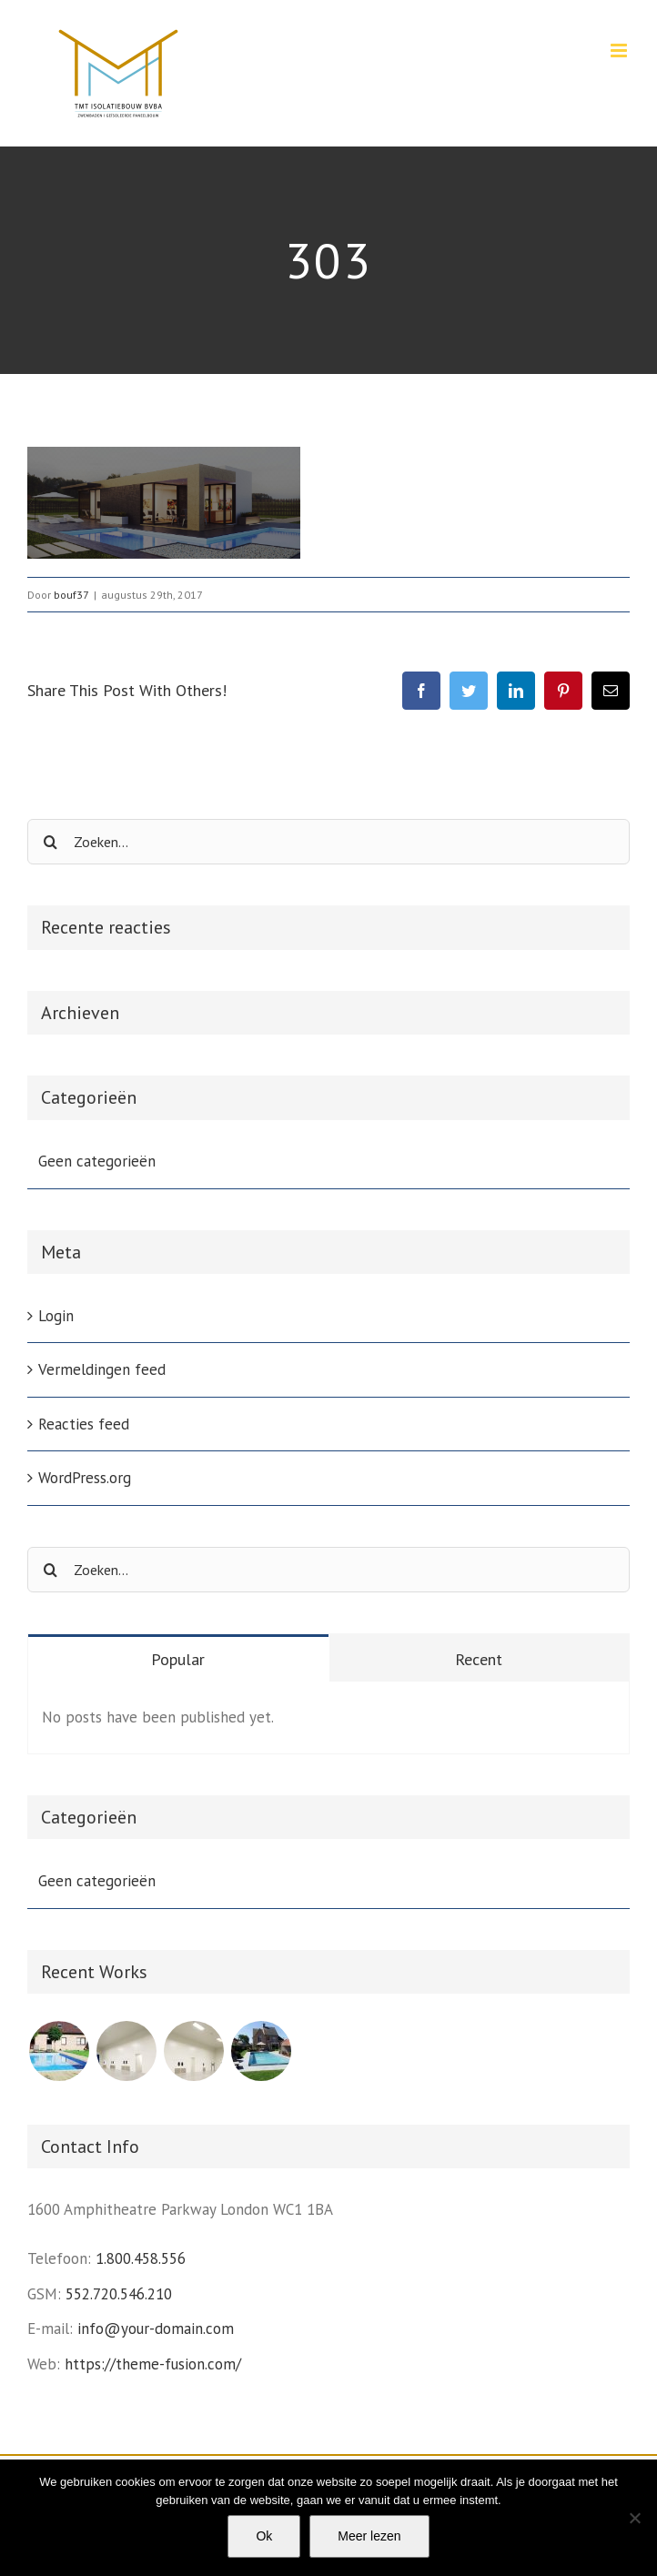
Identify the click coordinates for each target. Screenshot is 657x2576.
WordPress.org (84, 1478)
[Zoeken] (50, 841)
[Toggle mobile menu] (620, 50)
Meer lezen (369, 2536)
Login (56, 1316)
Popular (178, 1659)
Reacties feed (83, 1424)
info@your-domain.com (155, 2328)
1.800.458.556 (141, 2258)
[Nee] (634, 2518)
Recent (478, 1659)
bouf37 (71, 594)
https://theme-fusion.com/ (153, 2364)
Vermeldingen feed (102, 1369)
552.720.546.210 (119, 2294)
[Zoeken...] (328, 841)
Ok (264, 2536)
